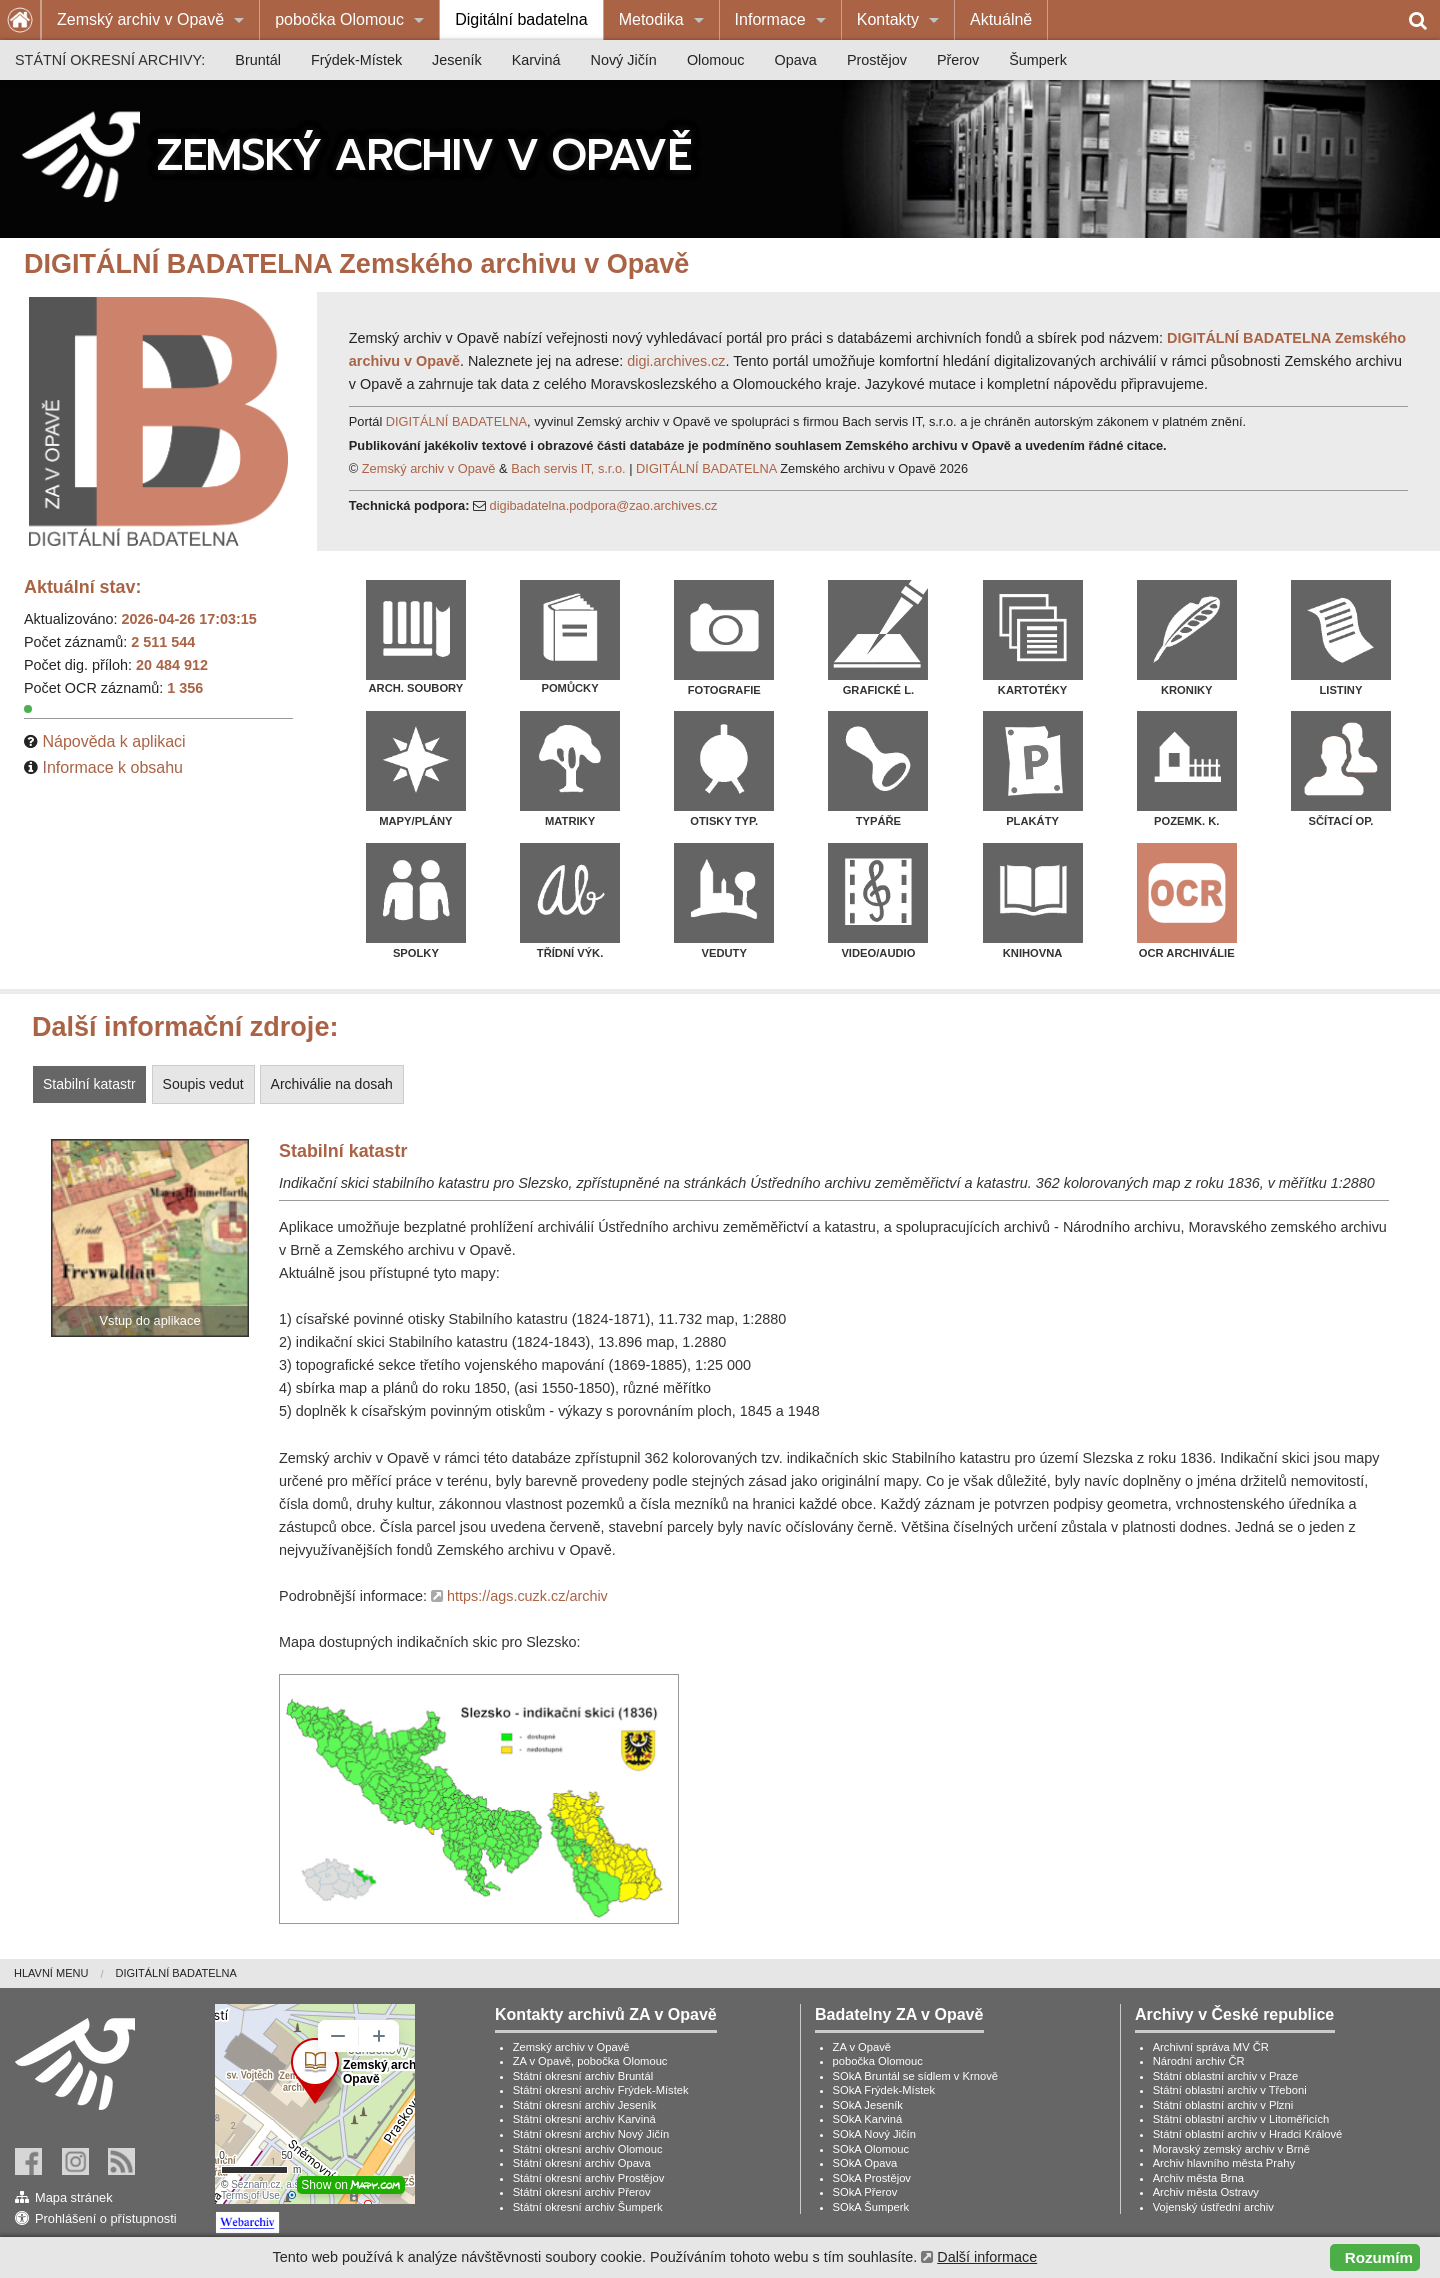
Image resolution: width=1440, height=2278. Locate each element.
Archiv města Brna (1198, 2178)
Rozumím (1379, 2257)
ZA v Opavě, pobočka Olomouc (590, 2061)
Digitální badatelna (521, 19)
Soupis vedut (203, 1084)
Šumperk (1038, 60)
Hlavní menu (51, 1973)
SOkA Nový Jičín (874, 2134)
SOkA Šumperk (871, 2207)
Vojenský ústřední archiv (1213, 2207)
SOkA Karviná (868, 2119)
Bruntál (258, 60)
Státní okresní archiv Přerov (582, 2192)
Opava (795, 60)
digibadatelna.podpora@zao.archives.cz (604, 505)
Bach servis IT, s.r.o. (568, 468)
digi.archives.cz (676, 361)
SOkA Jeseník (868, 2105)
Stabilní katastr (89, 1084)
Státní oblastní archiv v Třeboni (1230, 2090)
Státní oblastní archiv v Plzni (1223, 2105)
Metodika (651, 19)
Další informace (987, 2257)
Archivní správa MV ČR (1211, 2047)
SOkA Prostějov (872, 2178)
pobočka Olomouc (339, 19)
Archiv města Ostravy (1206, 2192)
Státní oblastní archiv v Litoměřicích (1241, 2119)
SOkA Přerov (865, 2192)
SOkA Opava (865, 2163)
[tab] (92, 1084)
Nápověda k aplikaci (113, 741)
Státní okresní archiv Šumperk (588, 2207)
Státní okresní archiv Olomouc (588, 2149)
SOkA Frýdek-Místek (884, 2090)
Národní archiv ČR (1199, 2061)
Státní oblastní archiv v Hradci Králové (1248, 2134)
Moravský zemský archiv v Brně (1231, 2149)
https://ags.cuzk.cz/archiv (527, 1596)
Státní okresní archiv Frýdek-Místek (601, 2090)
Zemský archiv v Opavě (140, 19)
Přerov (958, 60)
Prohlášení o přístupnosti (106, 2218)
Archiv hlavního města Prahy (1224, 2163)
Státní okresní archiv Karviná (584, 2119)
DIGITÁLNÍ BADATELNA (456, 421)
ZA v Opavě (862, 2047)
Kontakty (888, 19)
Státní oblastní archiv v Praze (1226, 2076)
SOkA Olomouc (871, 2149)
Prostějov (877, 60)
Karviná (536, 60)
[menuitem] (150, 20)
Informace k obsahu (112, 767)
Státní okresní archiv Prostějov (589, 2178)
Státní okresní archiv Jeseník (585, 2105)
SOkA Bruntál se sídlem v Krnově (915, 2076)
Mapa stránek (74, 2197)
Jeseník (457, 60)
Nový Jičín (624, 60)
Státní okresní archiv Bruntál (583, 2076)
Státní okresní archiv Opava (582, 2163)
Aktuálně (1001, 19)
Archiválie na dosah (332, 1084)
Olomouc (716, 60)
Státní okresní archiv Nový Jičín (591, 2134)
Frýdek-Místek (356, 60)
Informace (770, 19)
